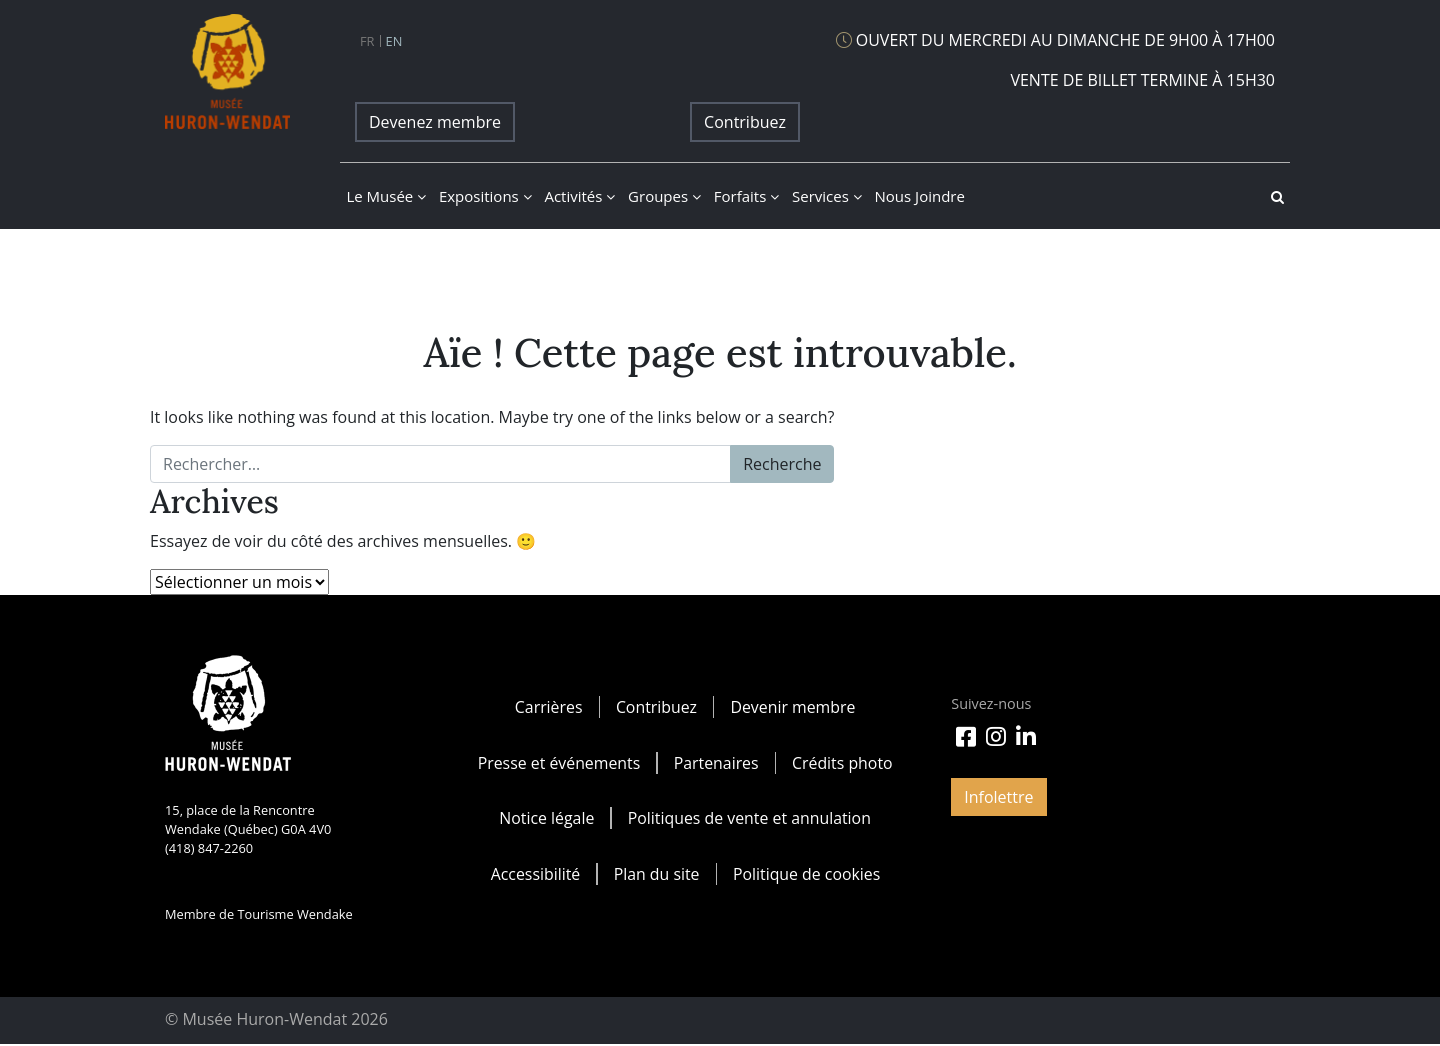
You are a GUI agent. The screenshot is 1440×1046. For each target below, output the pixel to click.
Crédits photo (842, 763)
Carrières (548, 707)
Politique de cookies (806, 875)
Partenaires (717, 763)
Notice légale (546, 819)
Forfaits (746, 196)
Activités (579, 196)
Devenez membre (435, 122)
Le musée (386, 196)
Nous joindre (920, 196)
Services (827, 196)
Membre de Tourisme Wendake (259, 914)
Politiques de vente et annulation (749, 819)
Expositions (485, 196)
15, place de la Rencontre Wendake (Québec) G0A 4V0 (248, 819)
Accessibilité (534, 875)
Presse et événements (558, 763)
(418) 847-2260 (209, 848)
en (394, 41)
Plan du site (656, 875)
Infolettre (998, 797)
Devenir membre (793, 707)
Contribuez (745, 122)
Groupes (664, 196)
